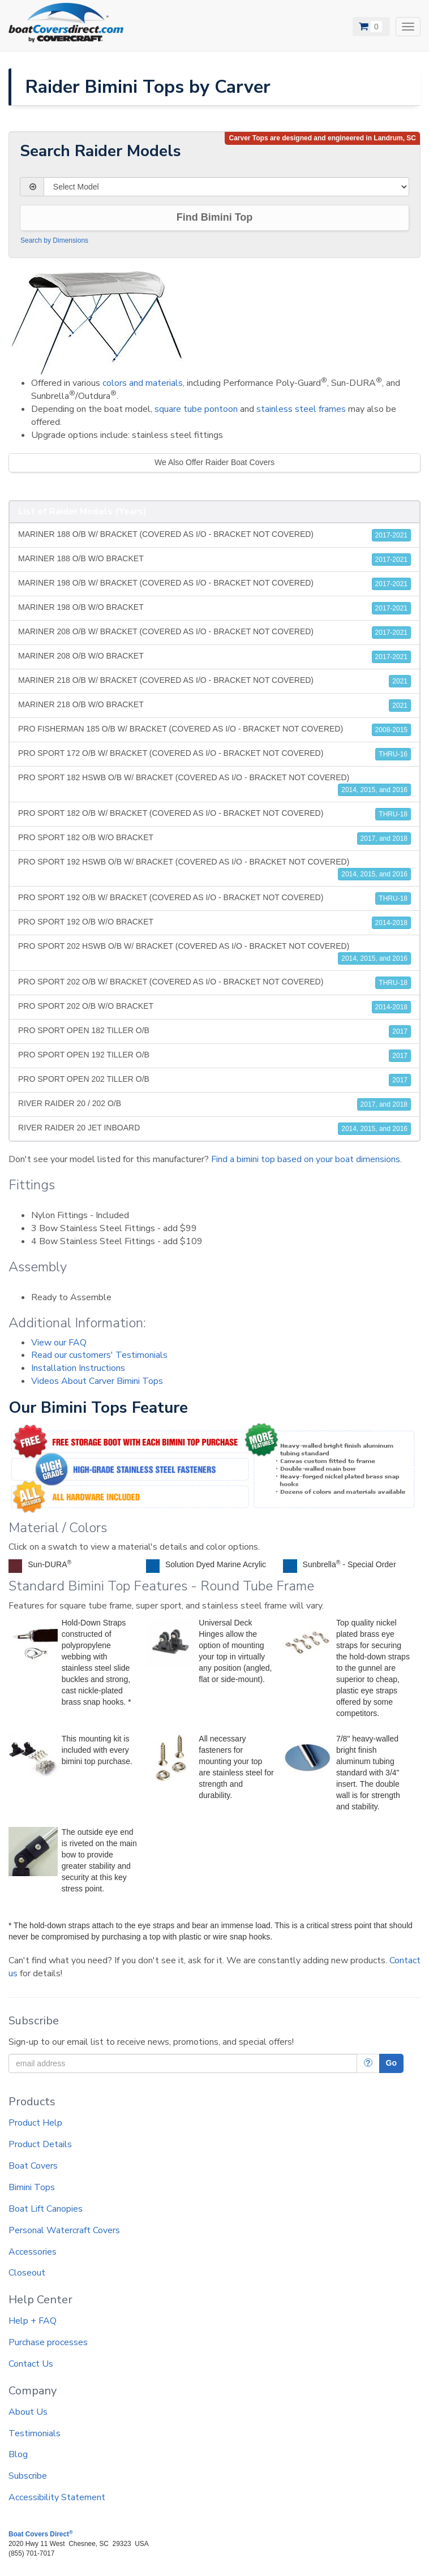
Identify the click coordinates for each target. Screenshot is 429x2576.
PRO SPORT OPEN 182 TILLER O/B (214, 1031)
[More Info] (368, 2063)
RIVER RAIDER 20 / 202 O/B (214, 1104)
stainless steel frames (301, 409)
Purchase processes (48, 2342)
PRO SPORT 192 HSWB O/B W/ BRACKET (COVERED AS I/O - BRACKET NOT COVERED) (214, 868)
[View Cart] (371, 26)
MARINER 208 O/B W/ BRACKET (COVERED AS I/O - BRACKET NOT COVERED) (214, 632)
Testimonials (34, 2433)
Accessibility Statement (56, 2497)
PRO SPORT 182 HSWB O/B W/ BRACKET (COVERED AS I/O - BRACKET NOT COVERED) (214, 784)
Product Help (35, 2123)
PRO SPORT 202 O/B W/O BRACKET (214, 1007)
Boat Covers (33, 2166)
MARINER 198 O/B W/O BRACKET (214, 608)
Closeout (26, 2273)
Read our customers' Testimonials (99, 1355)
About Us (28, 2412)
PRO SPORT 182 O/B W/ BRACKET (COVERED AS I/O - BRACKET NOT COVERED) (214, 814)
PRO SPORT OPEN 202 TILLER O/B (214, 1080)
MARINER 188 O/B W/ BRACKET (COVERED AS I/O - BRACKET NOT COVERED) (214, 535)
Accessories (32, 2252)
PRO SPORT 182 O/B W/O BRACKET (214, 838)
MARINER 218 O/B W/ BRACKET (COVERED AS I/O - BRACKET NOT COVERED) (214, 681)
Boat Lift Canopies (45, 2209)
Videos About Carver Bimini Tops (97, 1381)
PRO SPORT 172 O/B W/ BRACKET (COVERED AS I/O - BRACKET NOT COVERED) (214, 754)
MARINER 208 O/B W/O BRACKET (214, 657)
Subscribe (27, 2476)
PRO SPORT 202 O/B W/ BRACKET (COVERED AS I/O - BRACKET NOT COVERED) (214, 983)
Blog (18, 2454)
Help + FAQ (32, 2321)
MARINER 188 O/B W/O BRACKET (214, 559)
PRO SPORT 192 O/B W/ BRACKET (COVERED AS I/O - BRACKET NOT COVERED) (214, 898)
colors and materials (142, 383)
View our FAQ (59, 1342)
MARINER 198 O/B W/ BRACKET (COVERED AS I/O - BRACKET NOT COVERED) (214, 584)
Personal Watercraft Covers (64, 2230)
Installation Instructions (78, 1368)
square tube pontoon (196, 409)
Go (391, 2062)
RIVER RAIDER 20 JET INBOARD (214, 1129)
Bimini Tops (31, 2187)
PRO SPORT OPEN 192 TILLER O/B (214, 1056)
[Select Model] (226, 186)
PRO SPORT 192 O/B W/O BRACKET (214, 923)
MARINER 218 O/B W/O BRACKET (214, 705)
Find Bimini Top (215, 217)
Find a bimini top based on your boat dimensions (305, 1159)
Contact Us (30, 2364)
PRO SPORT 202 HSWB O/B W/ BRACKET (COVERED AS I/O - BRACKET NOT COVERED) (214, 953)
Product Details (40, 2144)
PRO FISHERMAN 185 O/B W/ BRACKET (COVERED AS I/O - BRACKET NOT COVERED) (214, 730)
